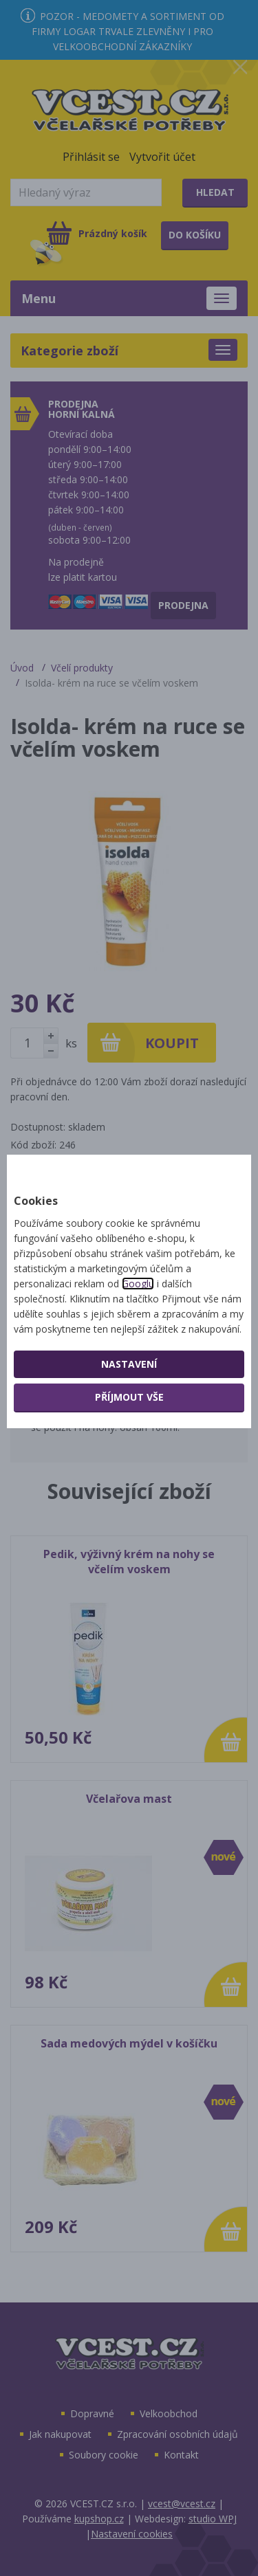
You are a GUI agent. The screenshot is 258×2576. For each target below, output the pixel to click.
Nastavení (129, 1363)
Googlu (138, 1283)
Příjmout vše (129, 1396)
